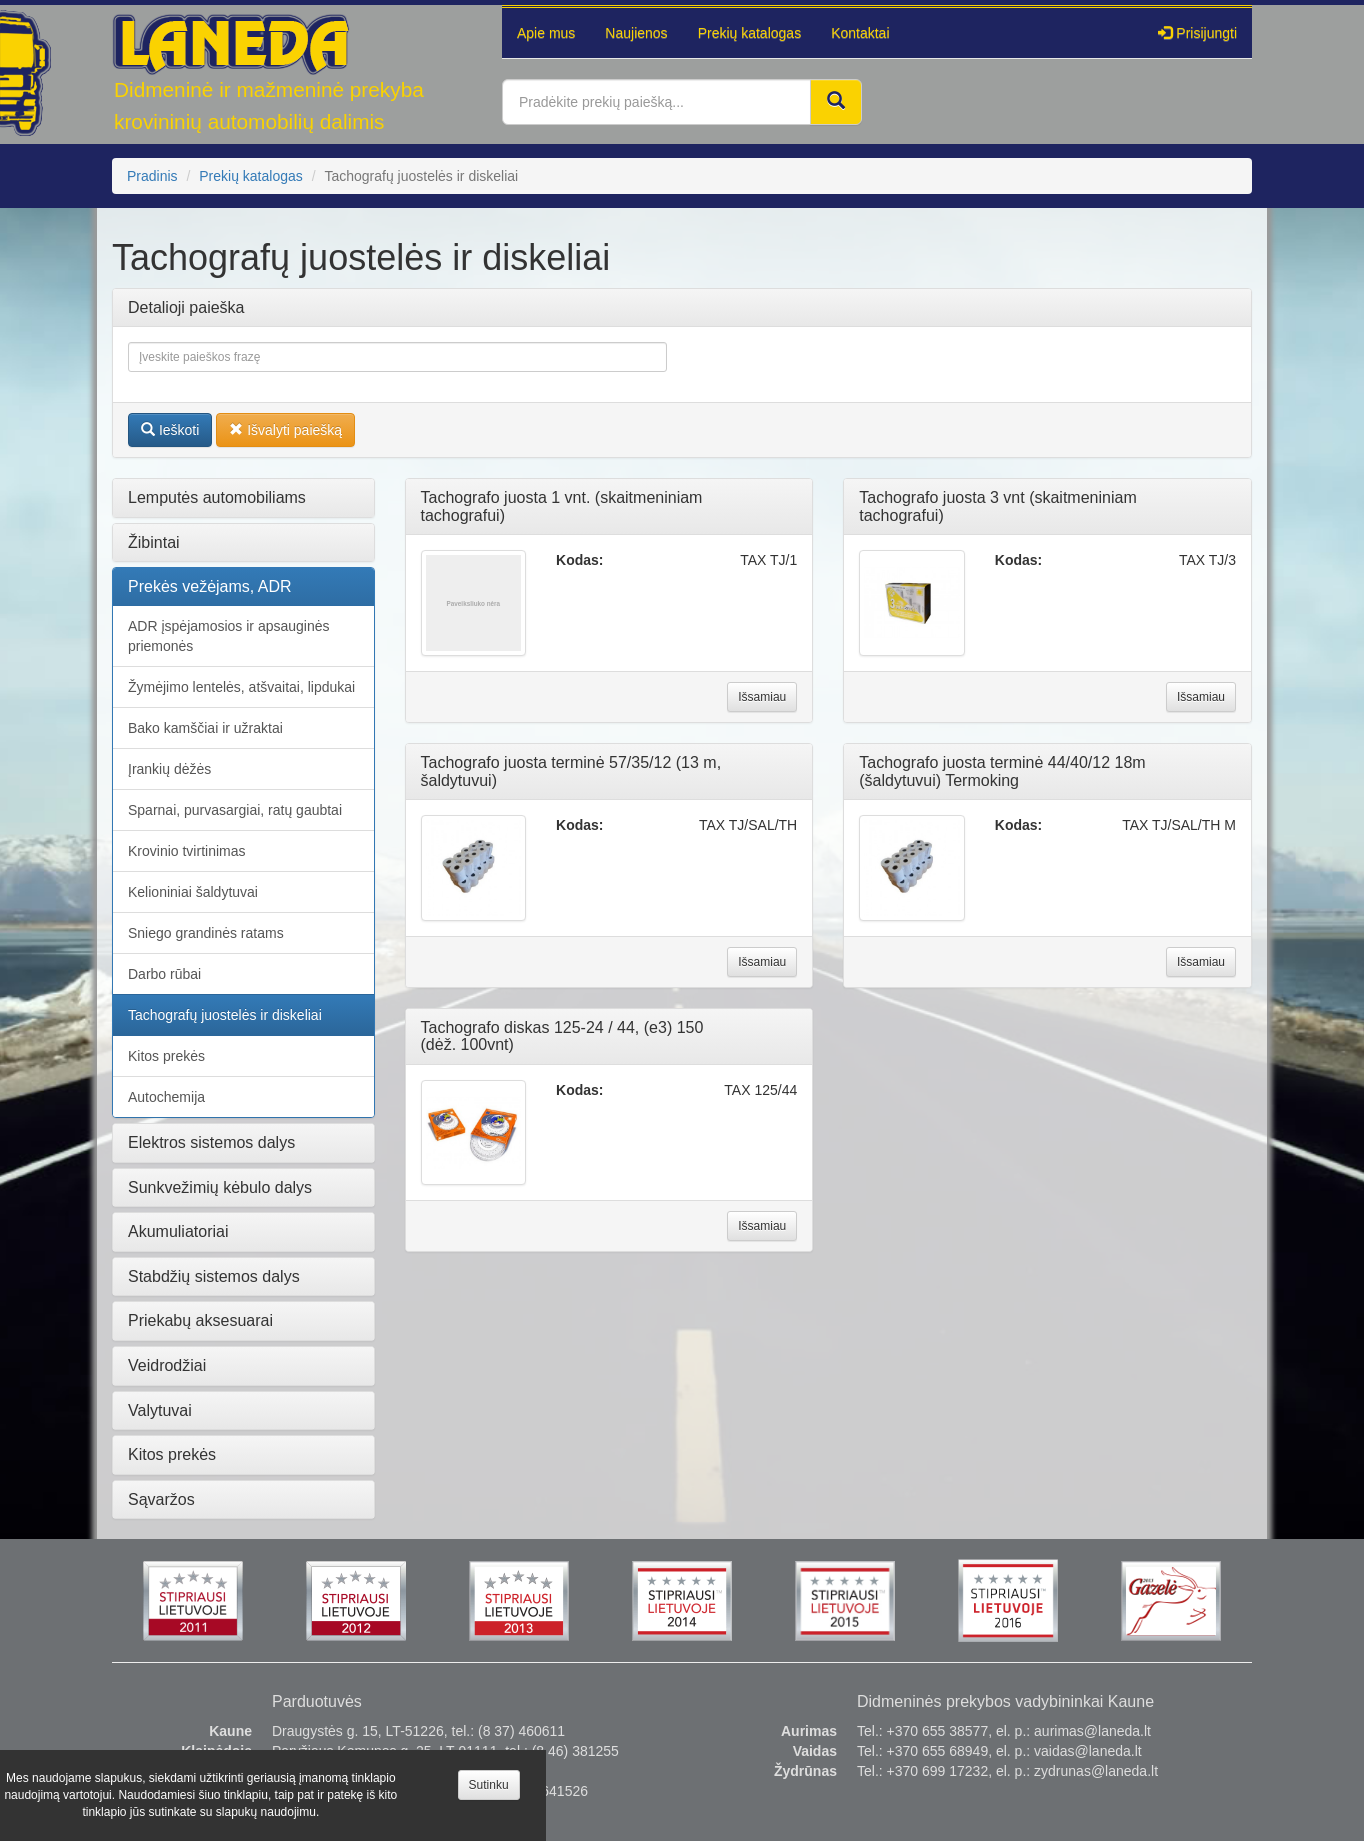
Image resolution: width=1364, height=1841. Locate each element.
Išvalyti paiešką (285, 430)
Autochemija (166, 1097)
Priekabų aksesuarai (200, 1320)
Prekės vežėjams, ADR (210, 586)
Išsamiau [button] (762, 697)
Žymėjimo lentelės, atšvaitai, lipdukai (241, 687)
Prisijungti (1197, 33)
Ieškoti (170, 430)
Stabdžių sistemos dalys (214, 1276)
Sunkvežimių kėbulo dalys (220, 1187)
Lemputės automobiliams (217, 497)
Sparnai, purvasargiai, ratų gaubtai (235, 810)
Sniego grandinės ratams (206, 933)
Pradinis (152, 176)
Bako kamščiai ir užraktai (205, 728)
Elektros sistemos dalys (211, 1142)
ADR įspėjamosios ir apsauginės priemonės (229, 636)
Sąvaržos (161, 1499)
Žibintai (154, 542)
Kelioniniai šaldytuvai (193, 892)
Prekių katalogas (750, 33)
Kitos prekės (166, 1056)
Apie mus (546, 33)
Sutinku (489, 1785)
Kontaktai (860, 33)
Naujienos (636, 33)
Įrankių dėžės (169, 769)
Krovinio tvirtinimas (186, 851)
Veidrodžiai (167, 1365)
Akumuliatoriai (178, 1231)
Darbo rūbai (164, 974)
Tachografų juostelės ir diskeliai (225, 1015)
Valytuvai (160, 1410)
